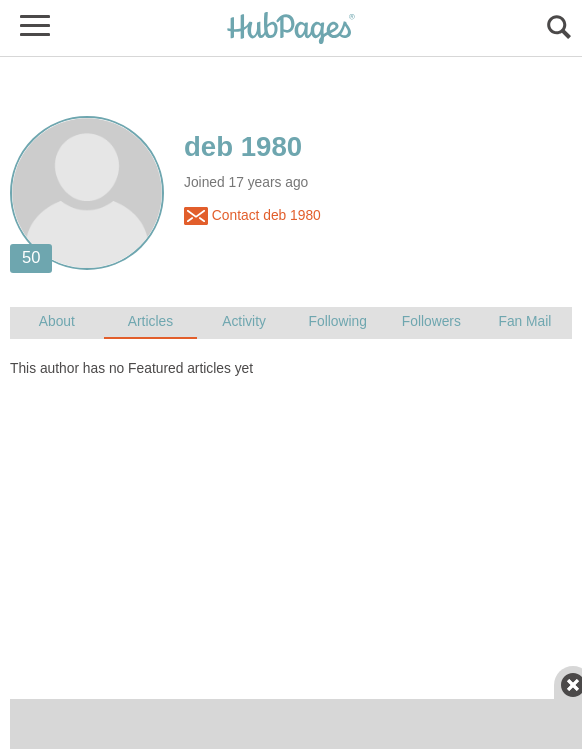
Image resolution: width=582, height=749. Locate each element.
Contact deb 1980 (252, 216)
